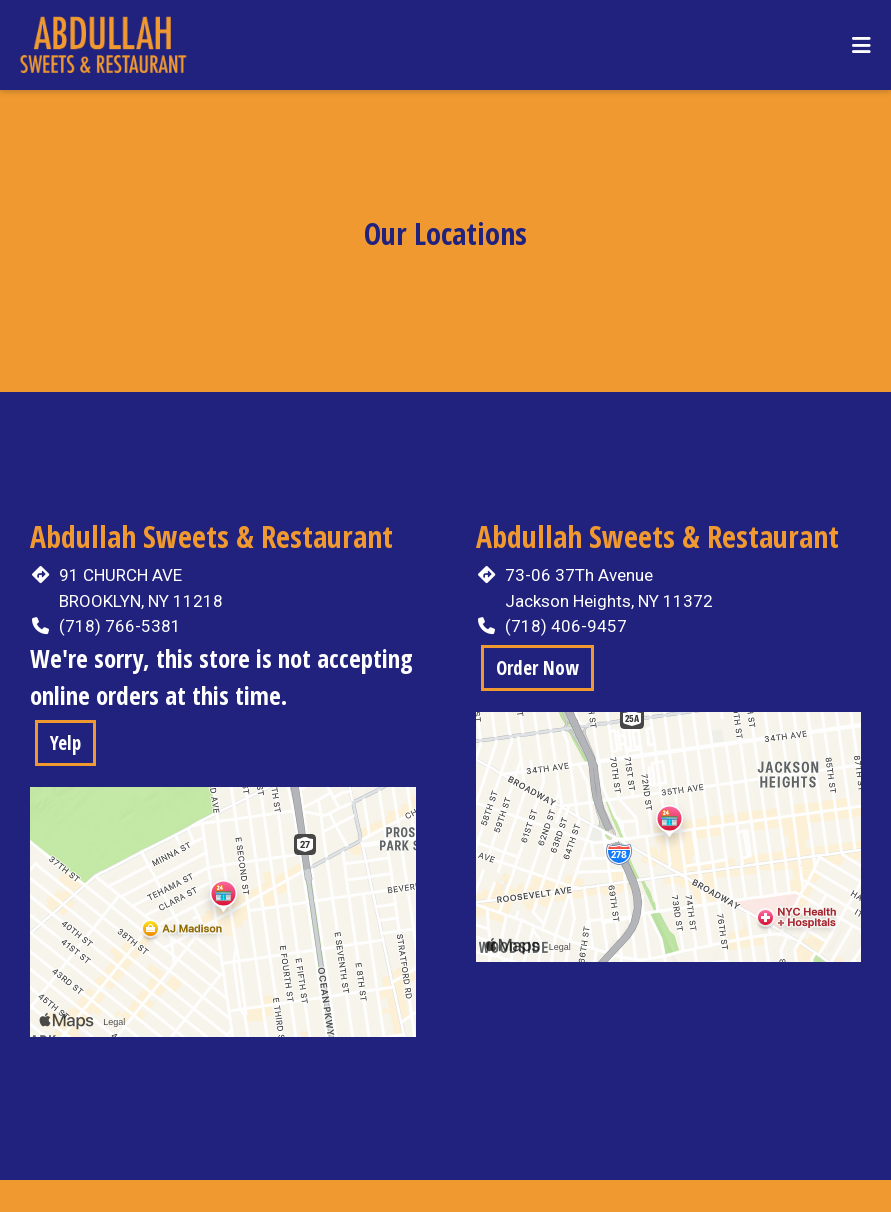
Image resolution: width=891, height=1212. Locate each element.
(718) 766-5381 (120, 626)
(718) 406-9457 (566, 626)
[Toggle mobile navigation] (861, 45)
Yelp (65, 743)
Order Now (537, 668)
